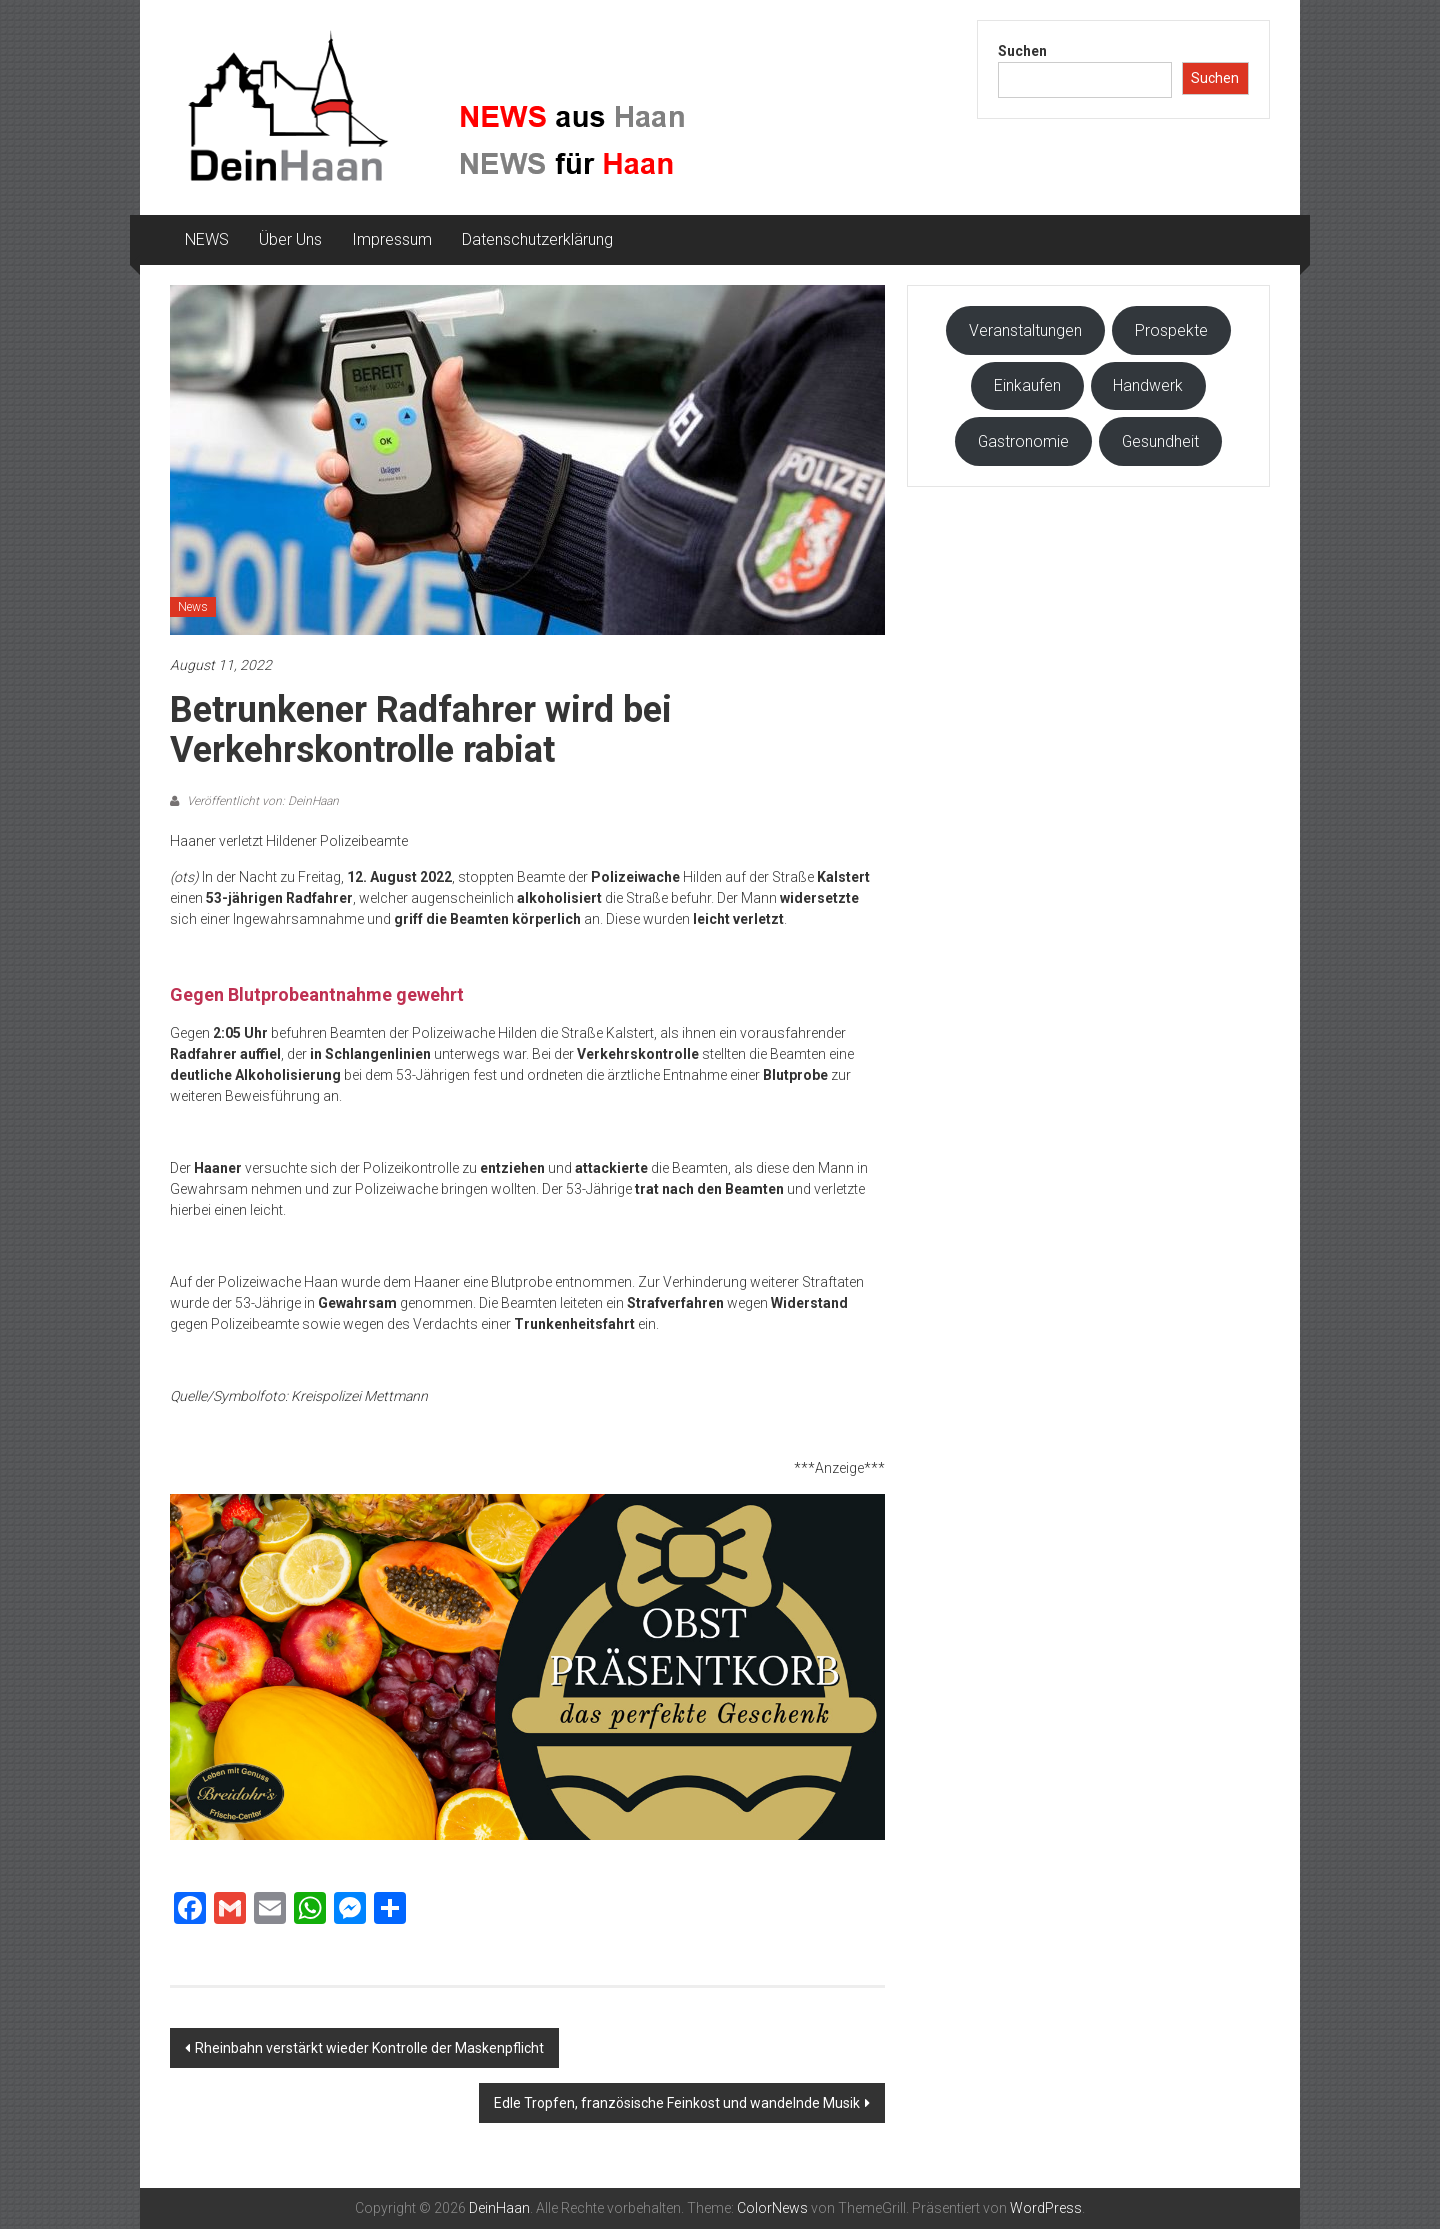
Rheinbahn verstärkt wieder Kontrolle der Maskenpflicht (369, 2048)
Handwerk (1148, 385)
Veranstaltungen (1025, 330)
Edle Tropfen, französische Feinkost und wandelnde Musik (677, 2103)
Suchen (1022, 51)
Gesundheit (1160, 441)
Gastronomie (1023, 441)
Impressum (392, 239)
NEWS (207, 239)
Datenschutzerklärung (537, 239)
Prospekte (1171, 330)
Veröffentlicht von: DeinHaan (261, 801)
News (193, 607)
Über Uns (290, 239)
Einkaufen (1027, 385)
